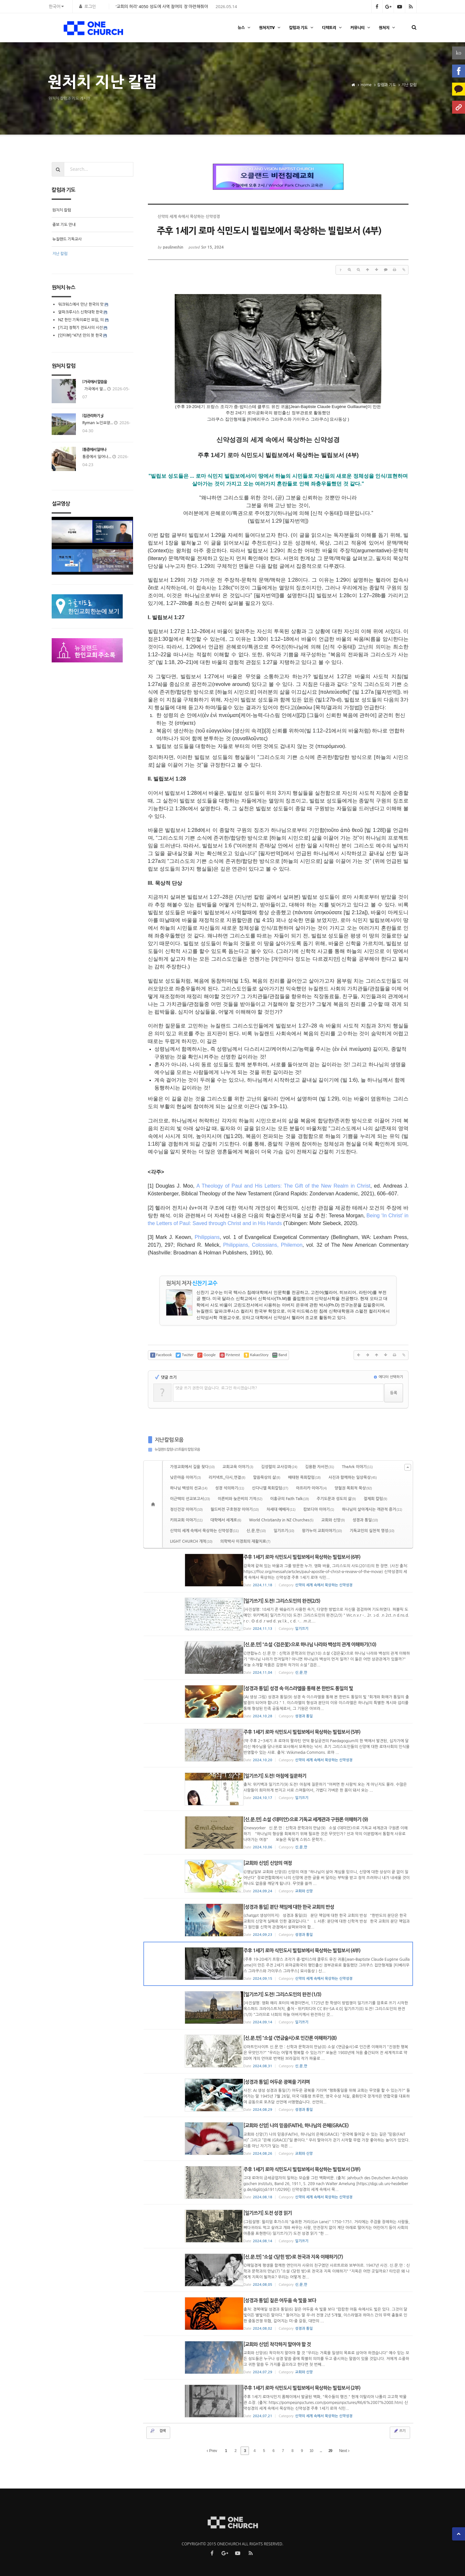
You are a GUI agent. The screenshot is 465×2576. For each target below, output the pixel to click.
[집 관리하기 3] (92, 416)
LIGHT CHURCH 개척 (191, 1541)
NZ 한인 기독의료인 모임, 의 (81, 319)
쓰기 (399, 2430)
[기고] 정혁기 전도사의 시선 (80, 327)
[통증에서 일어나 (94, 449)
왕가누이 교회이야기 (322, 1531)
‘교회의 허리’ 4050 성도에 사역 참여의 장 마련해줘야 (162, 6)
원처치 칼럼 (61, 210)
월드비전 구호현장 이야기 (235, 1509)
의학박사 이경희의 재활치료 (245, 1541)
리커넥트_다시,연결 (227, 1477)
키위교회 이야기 (186, 1520)
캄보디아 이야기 (318, 1509)
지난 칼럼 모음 (169, 1440)
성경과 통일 (365, 1520)
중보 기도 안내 (64, 224)
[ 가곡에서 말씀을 (94, 382)
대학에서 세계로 (226, 1520)
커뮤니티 (361, 27)
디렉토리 (332, 27)
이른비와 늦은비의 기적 (240, 1499)
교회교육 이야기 (237, 1467)
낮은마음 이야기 (185, 1477)
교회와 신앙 (333, 1520)
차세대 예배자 (280, 1509)
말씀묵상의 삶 (266, 1477)
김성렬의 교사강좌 (279, 1467)
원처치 (388, 27)
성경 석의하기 (229, 1488)
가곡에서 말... (94, 389)
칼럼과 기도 (302, 27)
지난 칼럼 (59, 253)
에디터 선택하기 (388, 1377)
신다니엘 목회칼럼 (270, 1488)
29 (330, 2450)
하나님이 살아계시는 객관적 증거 (372, 1509)
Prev (212, 2450)
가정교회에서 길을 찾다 (192, 1467)
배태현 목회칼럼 (304, 1477)
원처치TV (270, 27)
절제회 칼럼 (375, 1499)
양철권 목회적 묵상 (353, 1488)
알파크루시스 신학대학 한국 (80, 312)
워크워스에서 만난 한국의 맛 (81, 304)
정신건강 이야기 (186, 1509)
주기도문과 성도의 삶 (336, 1499)
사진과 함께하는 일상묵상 (352, 1477)
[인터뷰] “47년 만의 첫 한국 (80, 335)
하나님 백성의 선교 (189, 1488)
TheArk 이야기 (357, 1467)
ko (458, 53)
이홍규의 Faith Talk (289, 1499)
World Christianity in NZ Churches (281, 1520)
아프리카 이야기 (311, 1488)
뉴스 (245, 27)
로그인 (90, 6)
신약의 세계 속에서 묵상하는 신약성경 (204, 1531)
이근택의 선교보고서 (190, 1499)
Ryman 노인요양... (97, 422)
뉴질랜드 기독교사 (67, 239)
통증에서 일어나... (96, 456)
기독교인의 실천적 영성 (372, 1531)
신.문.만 (256, 1531)
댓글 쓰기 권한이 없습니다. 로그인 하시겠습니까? (216, 1388)
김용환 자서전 (319, 1467)
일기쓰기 (284, 1531)
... (321, 2450)
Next (344, 2450)
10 (311, 2450)
